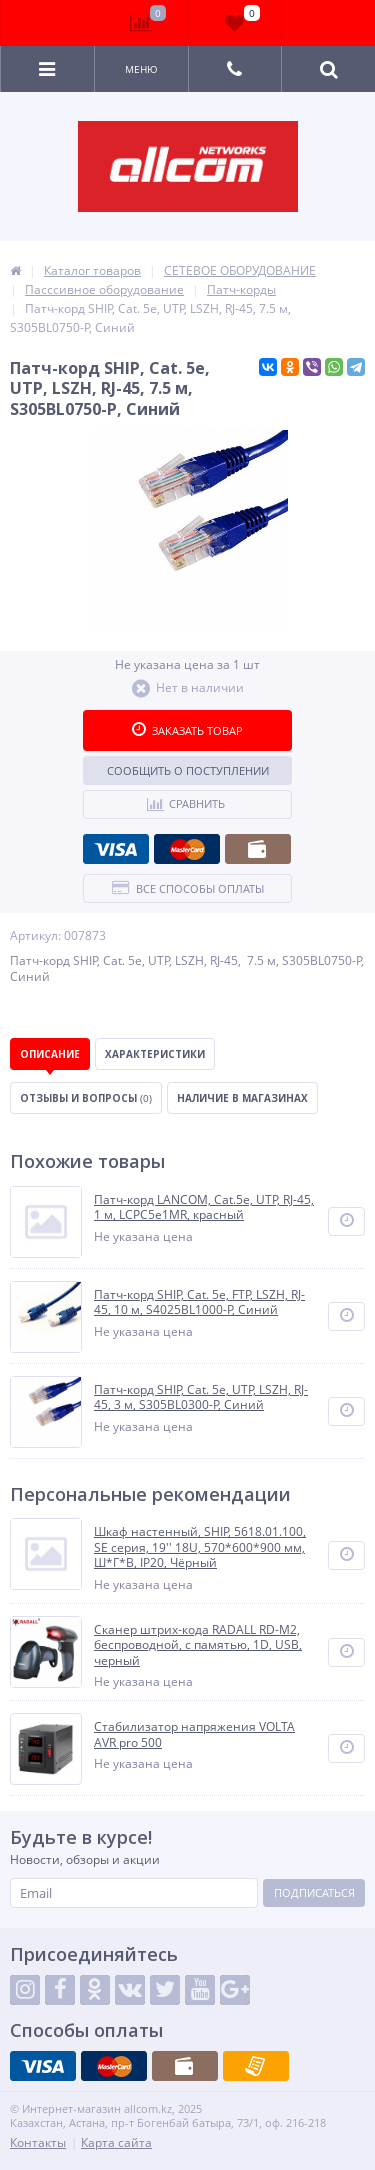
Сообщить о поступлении (188, 770)
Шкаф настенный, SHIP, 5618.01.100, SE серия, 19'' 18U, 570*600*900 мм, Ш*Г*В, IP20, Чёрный (200, 1547)
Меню (141, 69)
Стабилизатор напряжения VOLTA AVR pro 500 (194, 1734)
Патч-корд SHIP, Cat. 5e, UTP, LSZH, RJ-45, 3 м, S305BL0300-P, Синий (201, 1397)
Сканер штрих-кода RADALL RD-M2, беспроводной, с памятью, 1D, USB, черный (198, 1645)
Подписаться (314, 1892)
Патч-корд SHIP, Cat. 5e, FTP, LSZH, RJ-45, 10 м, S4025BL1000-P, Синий (199, 1302)
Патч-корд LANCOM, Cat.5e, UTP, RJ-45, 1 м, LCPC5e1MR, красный (204, 1207)
